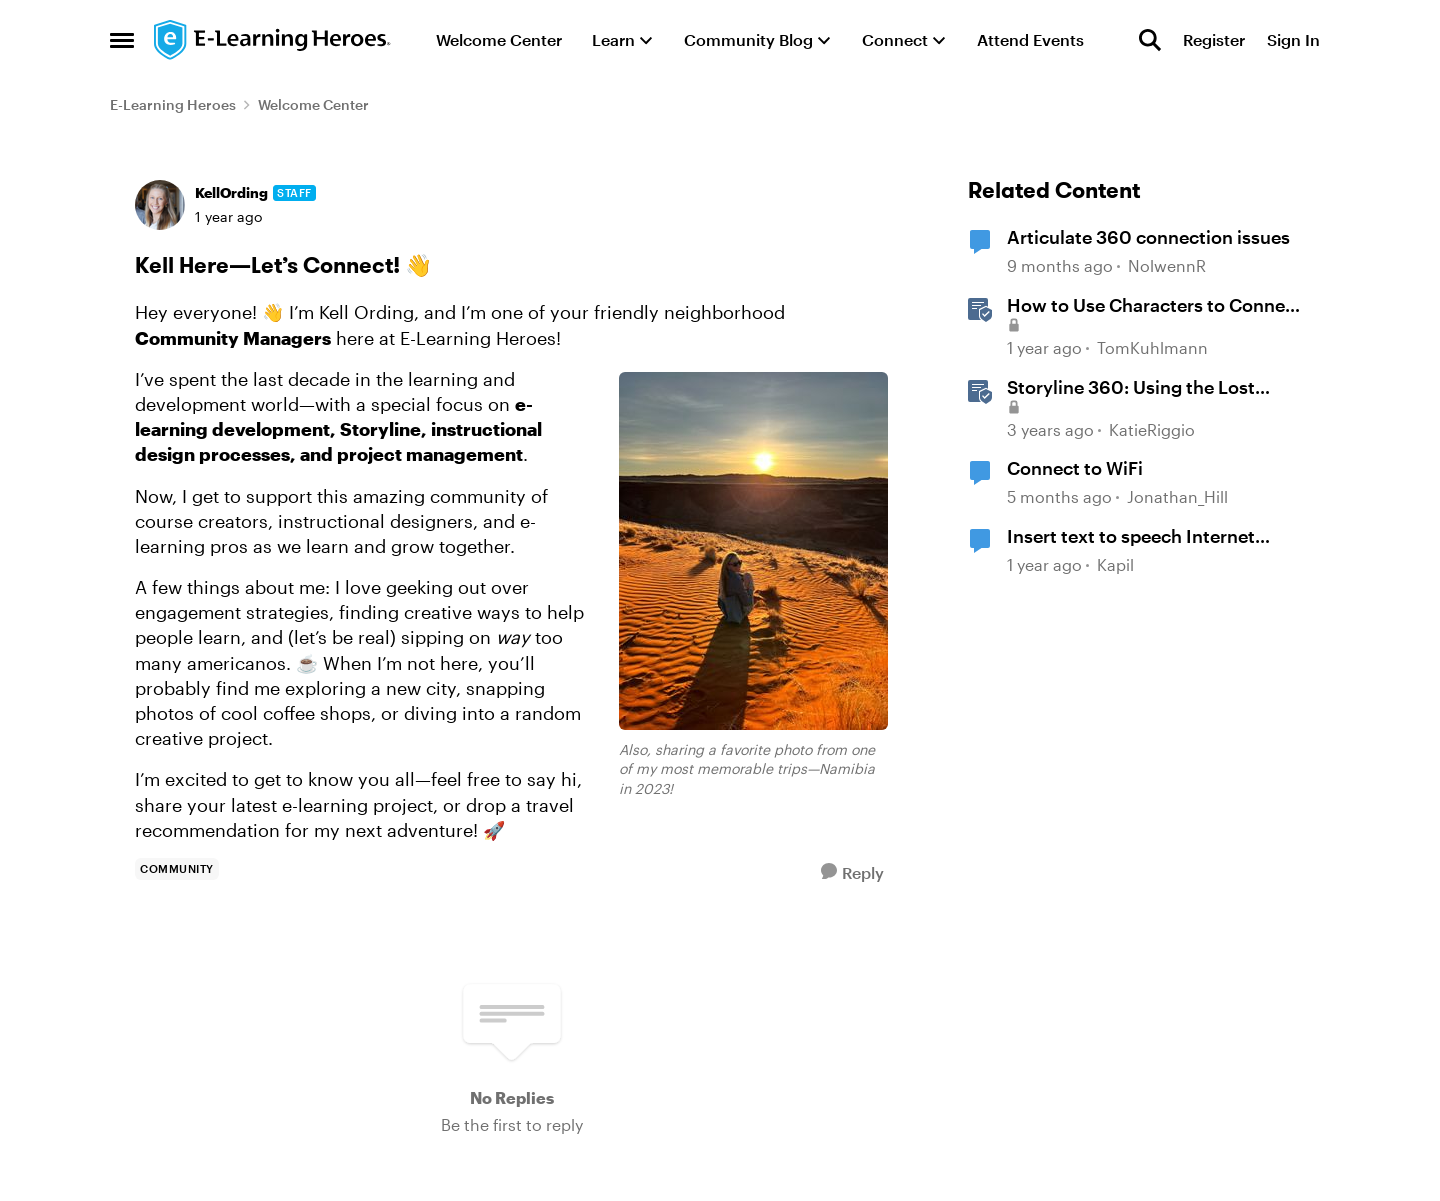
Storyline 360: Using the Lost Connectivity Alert (1131, 388)
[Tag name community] (177, 869)
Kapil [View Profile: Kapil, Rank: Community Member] (1115, 564)
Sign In (1293, 39)
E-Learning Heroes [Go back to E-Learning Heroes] (173, 104)
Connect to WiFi (1075, 468)
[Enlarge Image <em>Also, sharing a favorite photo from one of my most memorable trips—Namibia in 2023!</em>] (753, 551)
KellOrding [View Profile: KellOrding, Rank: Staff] (231, 192)
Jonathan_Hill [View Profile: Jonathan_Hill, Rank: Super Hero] (1177, 496)
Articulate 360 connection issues (1148, 237)
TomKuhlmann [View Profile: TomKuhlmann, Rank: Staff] (1152, 347)
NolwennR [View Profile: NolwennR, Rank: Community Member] (1167, 266)
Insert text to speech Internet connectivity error (1131, 537)
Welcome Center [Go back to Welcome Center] (313, 104)
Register (1214, 39)
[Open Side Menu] (122, 40)
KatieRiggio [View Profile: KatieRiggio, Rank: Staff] (1152, 429)
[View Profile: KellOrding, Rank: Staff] (160, 205)
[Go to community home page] (273, 40)
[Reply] (852, 872)
